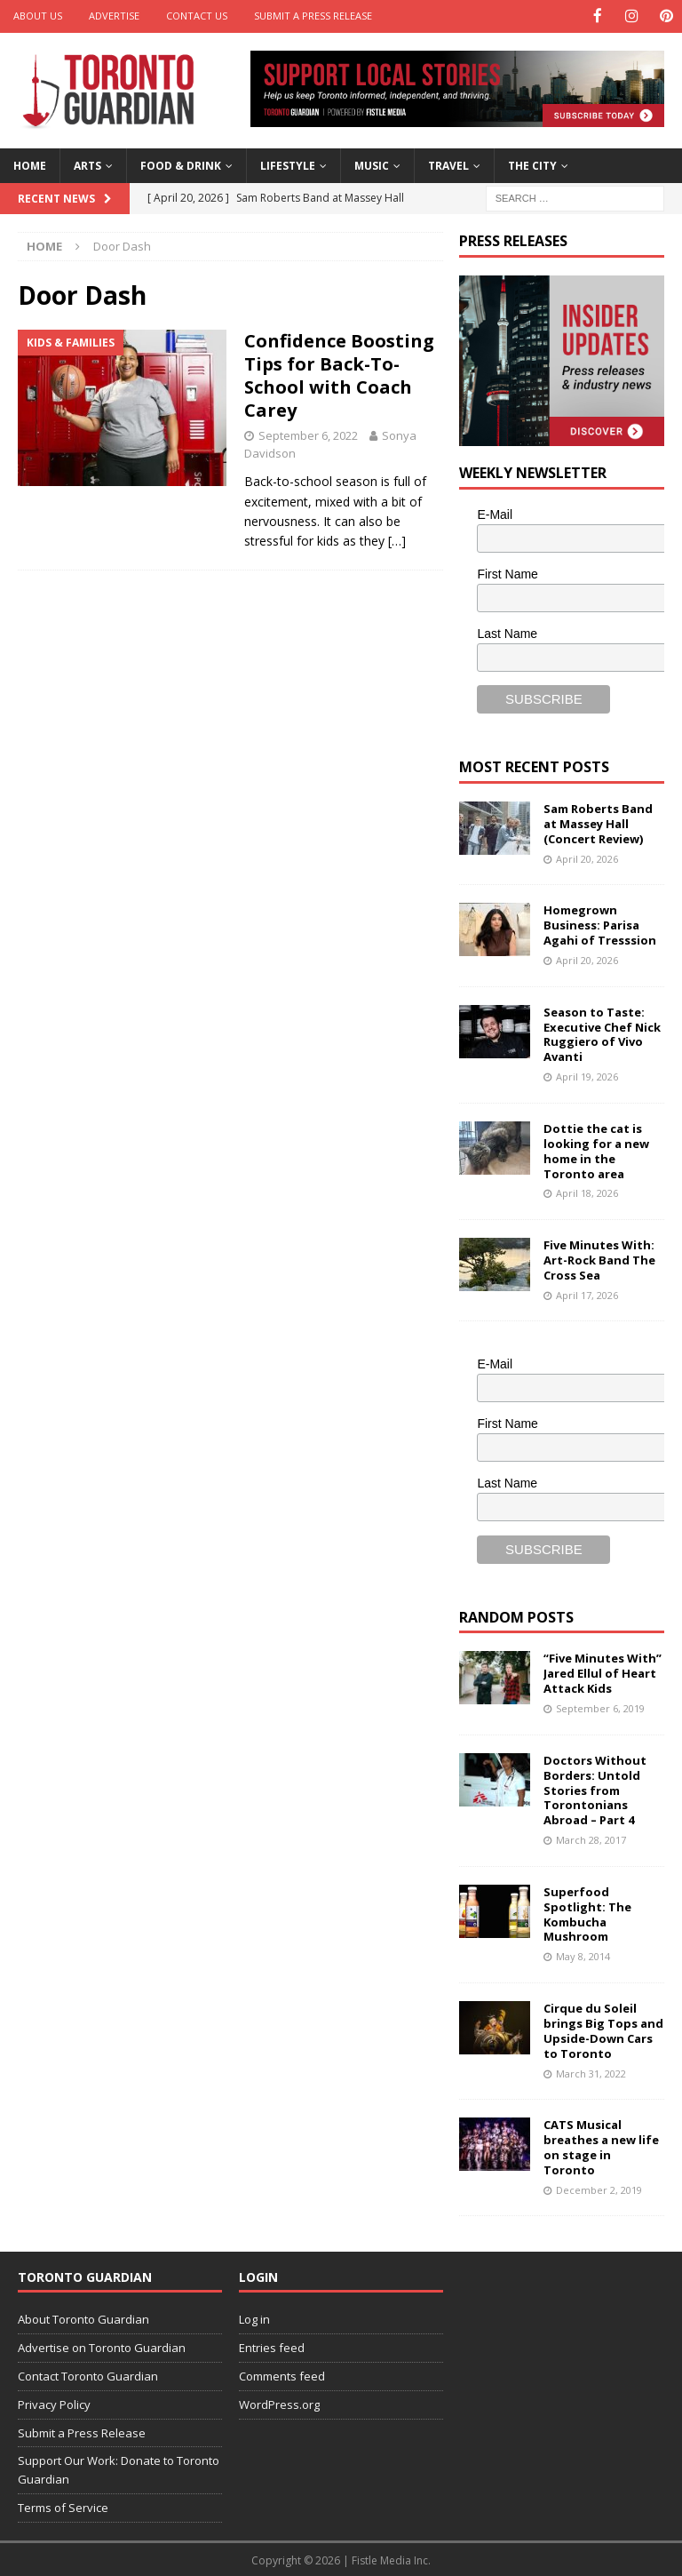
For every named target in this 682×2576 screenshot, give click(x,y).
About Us (37, 15)
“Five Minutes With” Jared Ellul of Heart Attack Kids (602, 1672)
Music (371, 164)
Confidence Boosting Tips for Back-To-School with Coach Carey (339, 373)
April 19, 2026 (587, 1075)
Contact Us (196, 15)
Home (29, 164)
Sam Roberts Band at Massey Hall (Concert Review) (598, 823)
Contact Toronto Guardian (88, 2375)
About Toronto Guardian (83, 2318)
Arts (87, 164)
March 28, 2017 (591, 1839)
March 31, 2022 (591, 2071)
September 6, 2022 (308, 434)
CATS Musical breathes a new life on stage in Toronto (601, 2146)
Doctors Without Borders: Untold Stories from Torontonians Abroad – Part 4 (594, 1789)
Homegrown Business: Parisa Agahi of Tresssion (599, 924)
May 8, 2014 (583, 1955)
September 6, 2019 (600, 1707)
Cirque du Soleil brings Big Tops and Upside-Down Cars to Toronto (603, 2029)
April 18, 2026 (587, 1192)
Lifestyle (287, 164)
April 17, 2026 (587, 1293)
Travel (448, 164)
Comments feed (282, 2375)
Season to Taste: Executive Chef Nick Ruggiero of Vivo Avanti (602, 1033)
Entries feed (272, 2347)
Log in (254, 2318)
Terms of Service (63, 2506)
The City (532, 164)
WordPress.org (279, 2403)
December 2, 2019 (599, 2188)
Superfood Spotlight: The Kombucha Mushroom (587, 1912)
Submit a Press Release (313, 15)
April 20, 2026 (587, 857)
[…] (397, 539)
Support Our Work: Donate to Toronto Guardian (118, 2469)
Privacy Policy (54, 2403)
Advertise (114, 15)
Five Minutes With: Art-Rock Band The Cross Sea (599, 1258)
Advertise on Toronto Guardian (102, 2347)
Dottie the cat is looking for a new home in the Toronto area (596, 1149)
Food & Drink (180, 164)
